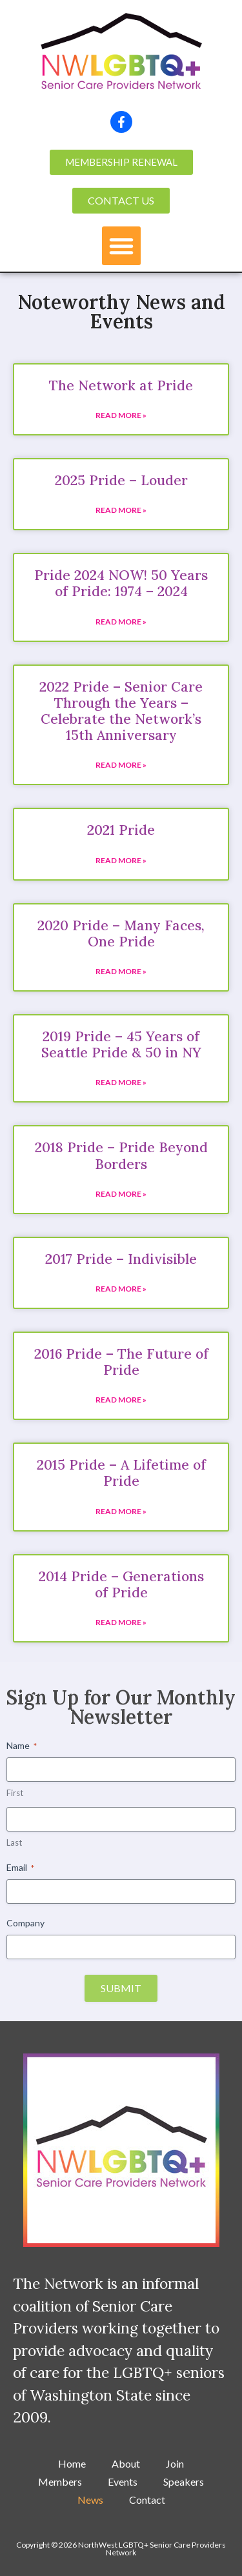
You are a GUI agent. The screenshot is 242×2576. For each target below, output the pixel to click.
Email (20, 1867)
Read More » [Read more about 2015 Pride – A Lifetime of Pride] (121, 1511)
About (126, 2463)
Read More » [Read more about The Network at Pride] (121, 415)
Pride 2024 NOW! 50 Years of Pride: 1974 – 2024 (121, 583)
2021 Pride (121, 830)
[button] (121, 245)
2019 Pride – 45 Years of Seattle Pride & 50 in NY (121, 1044)
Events (122, 2481)
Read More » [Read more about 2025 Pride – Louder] (121, 510)
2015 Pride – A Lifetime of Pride (121, 1473)
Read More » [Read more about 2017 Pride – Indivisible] (121, 1288)
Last (14, 1842)
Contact (147, 2499)
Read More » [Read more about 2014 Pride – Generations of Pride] (121, 1622)
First (14, 1793)
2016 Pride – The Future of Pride (121, 1362)
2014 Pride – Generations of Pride (121, 1584)
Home (72, 2463)
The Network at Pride (121, 385)
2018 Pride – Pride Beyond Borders (121, 1155)
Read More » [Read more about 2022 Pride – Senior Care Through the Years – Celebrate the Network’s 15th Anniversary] (121, 765)
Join (175, 2463)
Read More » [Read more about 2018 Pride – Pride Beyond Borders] (121, 1194)
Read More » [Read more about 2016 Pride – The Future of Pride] (121, 1399)
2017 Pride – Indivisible (121, 1259)
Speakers (183, 2481)
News (90, 2499)
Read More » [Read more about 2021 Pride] (121, 860)
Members (60, 2481)
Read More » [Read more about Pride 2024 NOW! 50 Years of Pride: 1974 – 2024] (121, 621)
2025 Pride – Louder (121, 480)
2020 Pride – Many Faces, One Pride (121, 933)
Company (25, 1922)
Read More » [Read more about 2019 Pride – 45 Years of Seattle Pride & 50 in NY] (121, 1082)
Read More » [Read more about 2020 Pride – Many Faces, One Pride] (121, 971)
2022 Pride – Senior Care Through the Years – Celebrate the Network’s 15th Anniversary (121, 711)
